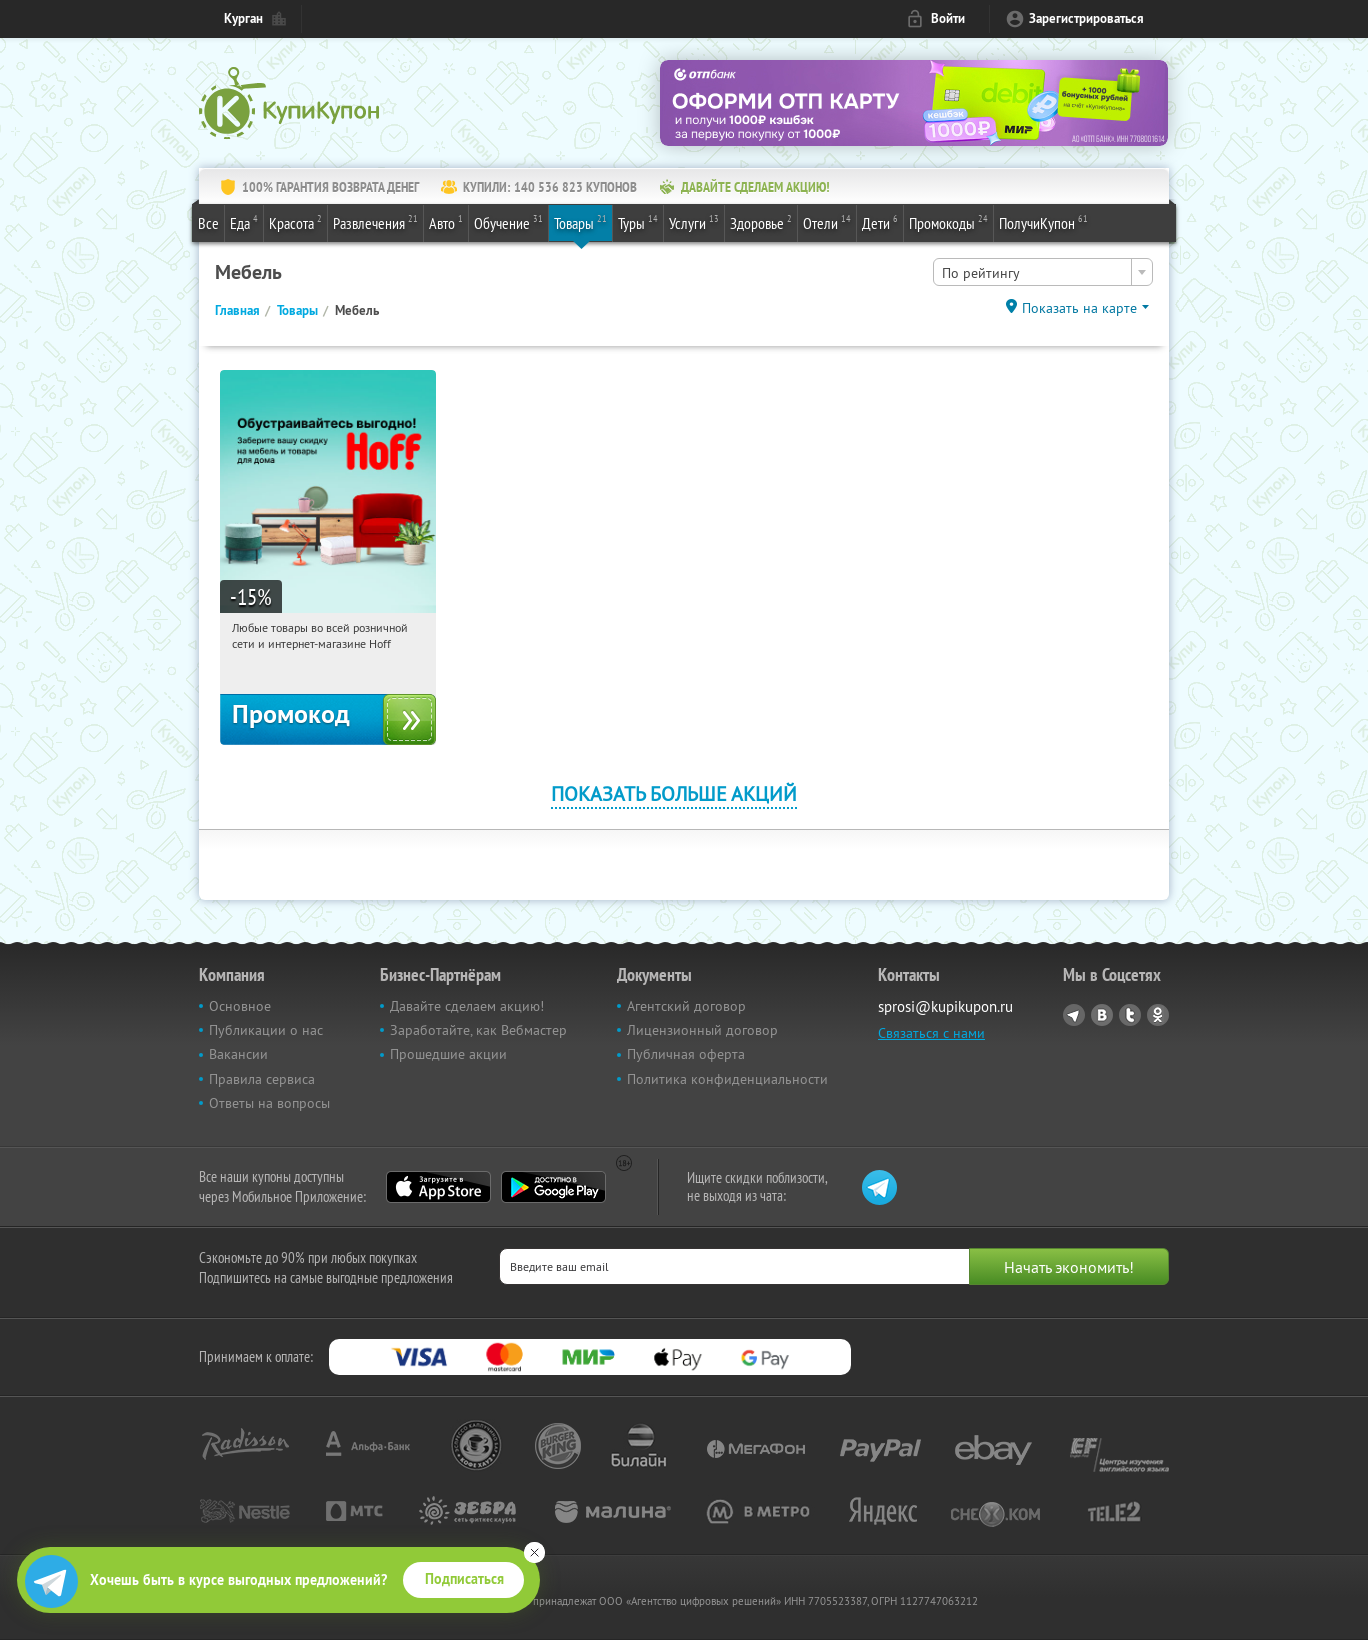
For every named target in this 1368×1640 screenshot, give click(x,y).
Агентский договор (686, 1006)
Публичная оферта (686, 1054)
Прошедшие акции (448, 1054)
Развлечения (375, 222)
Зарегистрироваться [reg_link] (1086, 18)
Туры (638, 222)
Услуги (694, 222)
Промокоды (948, 222)
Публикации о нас (266, 1030)
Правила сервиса (262, 1079)
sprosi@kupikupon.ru (945, 1006)
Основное (240, 1006)
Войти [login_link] (948, 18)
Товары (580, 222)
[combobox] (1043, 272)
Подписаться (464, 1579)
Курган (243, 18)
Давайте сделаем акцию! (467, 1006)
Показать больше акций (674, 793)
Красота (295, 222)
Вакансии (238, 1054)
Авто (446, 222)
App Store (438, 1187)
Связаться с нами (931, 1033)
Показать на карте (1079, 308)
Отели (827, 222)
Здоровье (761, 222)
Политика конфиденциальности (727, 1079)
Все (208, 223)
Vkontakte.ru (1102, 1015)
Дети (880, 222)
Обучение (508, 222)
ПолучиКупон (1043, 222)
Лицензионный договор (702, 1030)
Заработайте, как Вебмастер (478, 1030)
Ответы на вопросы (269, 1103)
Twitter (1130, 1015)
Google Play (553, 1187)
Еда (244, 222)
